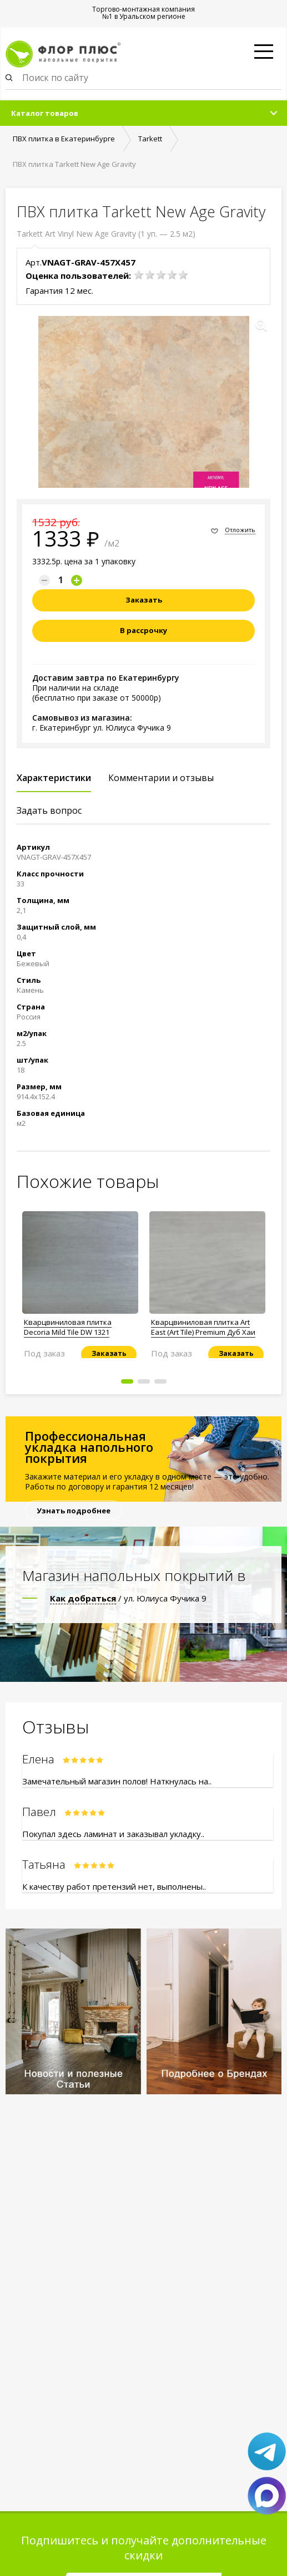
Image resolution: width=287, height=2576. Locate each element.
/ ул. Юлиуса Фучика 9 (128, 1598)
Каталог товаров (44, 113)
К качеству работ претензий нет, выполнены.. (114, 1886)
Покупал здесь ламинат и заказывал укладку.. (113, 1833)
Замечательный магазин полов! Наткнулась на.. (117, 1781)
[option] (80, 1280)
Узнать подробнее (73, 1511)
